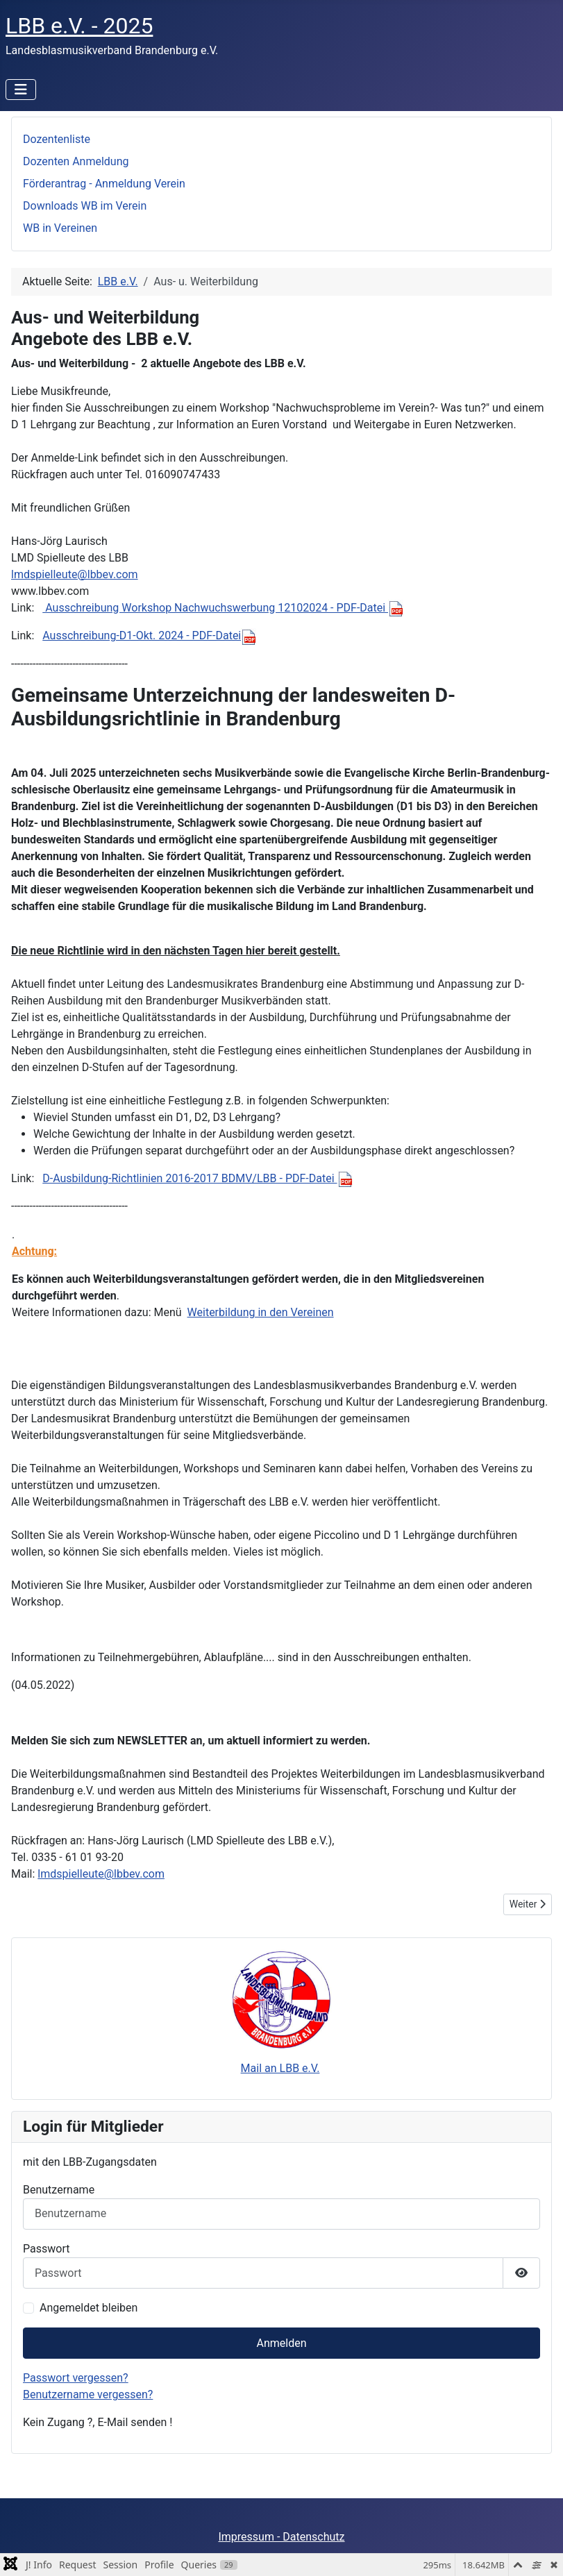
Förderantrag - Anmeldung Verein (104, 183)
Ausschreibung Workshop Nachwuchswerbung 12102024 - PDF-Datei (222, 607)
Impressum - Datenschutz (281, 2536)
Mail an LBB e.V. (280, 2068)
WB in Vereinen (60, 228)
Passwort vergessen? (75, 2377)
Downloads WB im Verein (84, 205)
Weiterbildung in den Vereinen (260, 1312)
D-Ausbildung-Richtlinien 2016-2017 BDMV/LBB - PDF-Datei (197, 1178)
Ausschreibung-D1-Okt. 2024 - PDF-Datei (149, 635)
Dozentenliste (56, 139)
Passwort (46, 2248)
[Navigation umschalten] (21, 89)
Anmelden (281, 2343)
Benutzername (58, 2189)
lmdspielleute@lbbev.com (74, 574)
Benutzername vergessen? (88, 2394)
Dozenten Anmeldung (76, 161)
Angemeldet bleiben (88, 2307)
